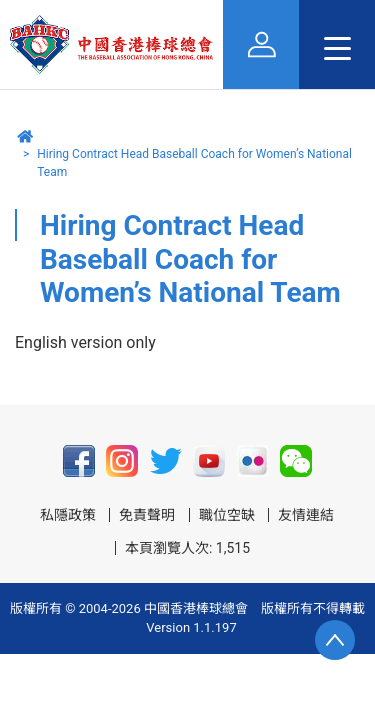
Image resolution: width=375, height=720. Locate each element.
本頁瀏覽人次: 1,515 (187, 548)
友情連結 (306, 515)
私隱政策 (68, 515)
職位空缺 (227, 515)
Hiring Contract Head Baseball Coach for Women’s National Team (194, 163)
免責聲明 (147, 515)
